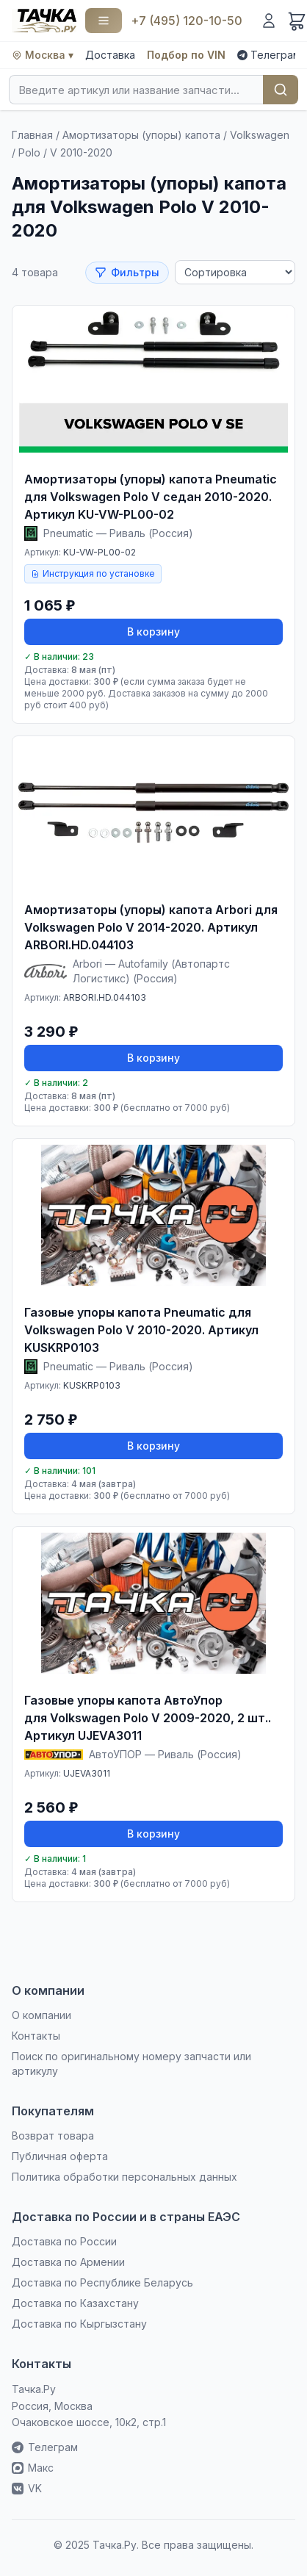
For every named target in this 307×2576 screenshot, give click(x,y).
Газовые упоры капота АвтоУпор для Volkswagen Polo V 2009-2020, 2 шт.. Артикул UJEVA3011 (147, 1718)
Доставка (110, 54)
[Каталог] (103, 20)
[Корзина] (296, 20)
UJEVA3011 (86, 1773)
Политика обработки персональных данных (124, 2176)
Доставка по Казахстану (75, 2303)
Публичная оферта (60, 2156)
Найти (280, 89)
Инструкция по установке (93, 573)
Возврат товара (53, 2135)
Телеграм (268, 54)
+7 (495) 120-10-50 (186, 20)
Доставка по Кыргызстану (79, 2323)
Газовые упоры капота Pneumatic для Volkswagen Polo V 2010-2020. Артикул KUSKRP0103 (141, 1330)
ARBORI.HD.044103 (104, 997)
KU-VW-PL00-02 (99, 552)
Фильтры (127, 272)
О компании (41, 2015)
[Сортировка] (235, 272)
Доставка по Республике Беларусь (102, 2282)
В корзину (153, 631)
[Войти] (269, 20)
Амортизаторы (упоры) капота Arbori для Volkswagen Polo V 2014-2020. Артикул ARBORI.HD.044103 (151, 927)
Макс (33, 2467)
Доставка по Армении (68, 2262)
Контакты (36, 2035)
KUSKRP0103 (91, 1385)
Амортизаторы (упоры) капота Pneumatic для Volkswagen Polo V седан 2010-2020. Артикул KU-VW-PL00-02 (150, 497)
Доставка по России (64, 2241)
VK (27, 2488)
